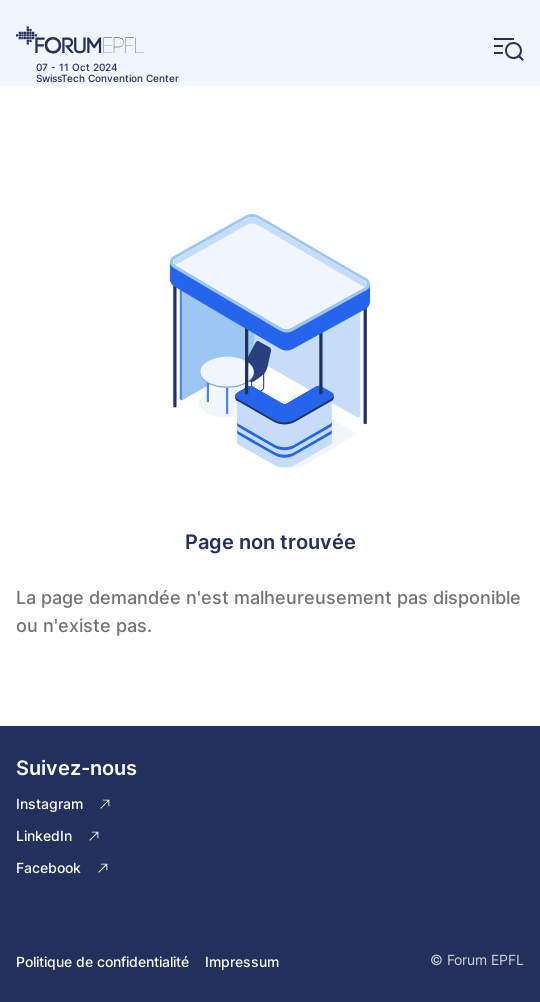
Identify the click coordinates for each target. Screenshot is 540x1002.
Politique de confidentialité (102, 961)
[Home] (97, 40)
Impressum (242, 961)
